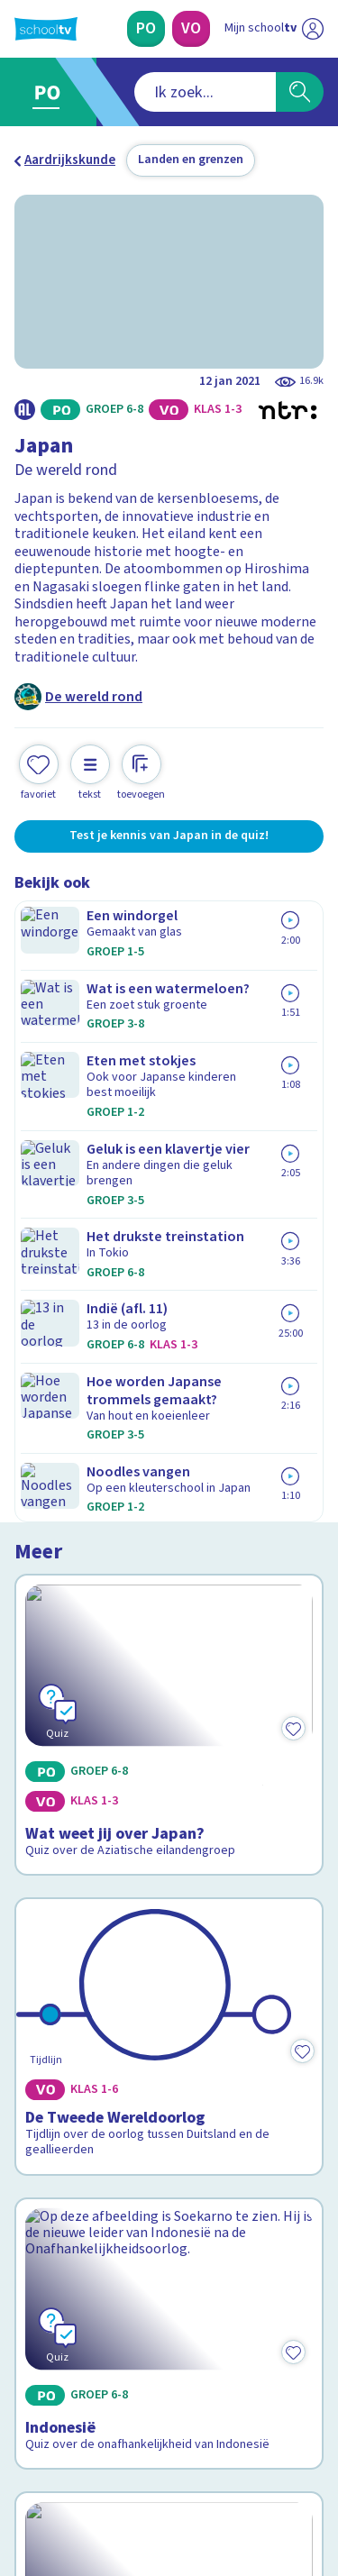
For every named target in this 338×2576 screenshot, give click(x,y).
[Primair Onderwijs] (146, 29)
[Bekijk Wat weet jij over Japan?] (169, 1025)
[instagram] (63, 2453)
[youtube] (142, 2453)
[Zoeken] (300, 92)
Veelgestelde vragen (87, 2095)
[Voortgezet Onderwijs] (191, 29)
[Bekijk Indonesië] (169, 1481)
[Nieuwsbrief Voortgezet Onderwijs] (169, 2327)
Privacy (41, 2143)
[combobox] (145, 92)
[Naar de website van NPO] (313, 29)
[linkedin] (103, 2453)
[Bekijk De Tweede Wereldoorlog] (169, 1258)
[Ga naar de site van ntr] (255, 2491)
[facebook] (23, 2453)
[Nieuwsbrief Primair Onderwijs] (169, 2277)
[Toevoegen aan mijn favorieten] (39, 770)
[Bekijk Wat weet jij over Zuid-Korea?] (169, 1701)
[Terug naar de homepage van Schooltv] (46, 29)
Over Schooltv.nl (74, 2119)
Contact (44, 2071)
